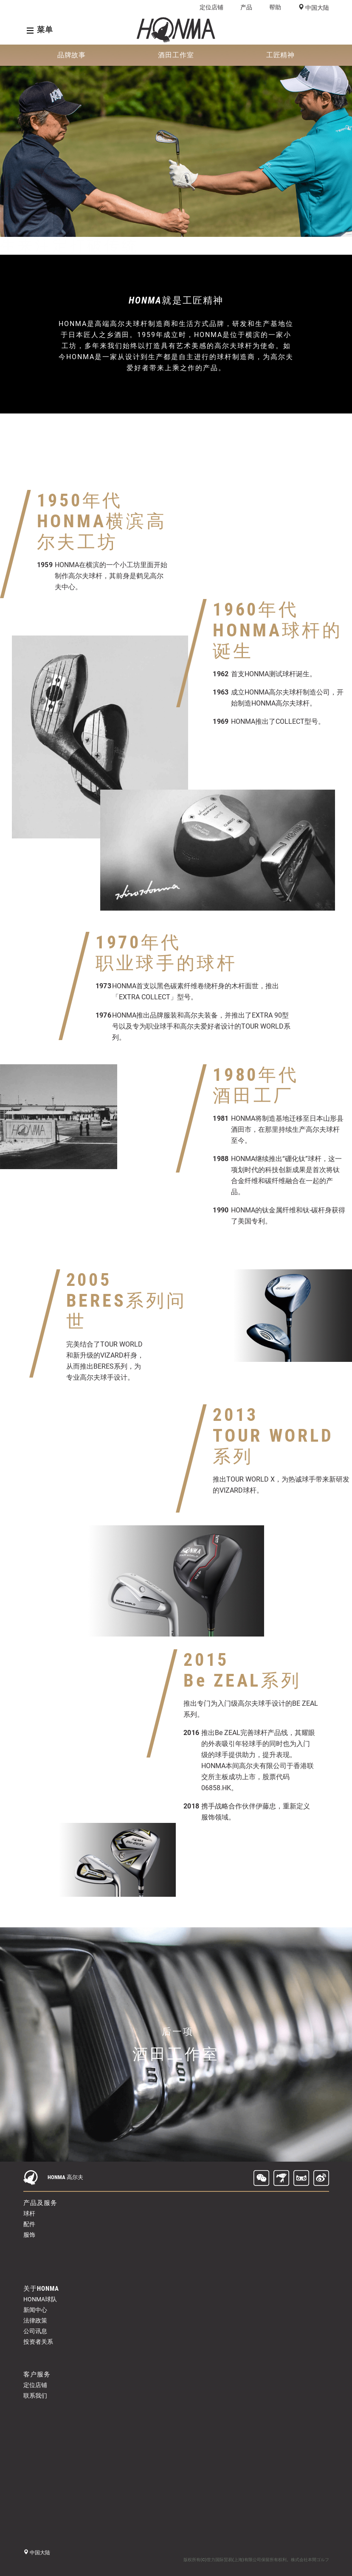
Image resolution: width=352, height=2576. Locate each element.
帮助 (275, 7)
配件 (29, 2224)
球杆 (29, 2213)
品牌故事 (71, 55)
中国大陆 (316, 7)
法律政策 (35, 2320)
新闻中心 (35, 2309)
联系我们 (35, 2395)
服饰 (29, 2234)
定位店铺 (211, 7)
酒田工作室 (176, 55)
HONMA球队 (40, 2299)
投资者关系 (38, 2341)
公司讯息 (35, 2331)
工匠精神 (280, 55)
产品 (246, 7)
